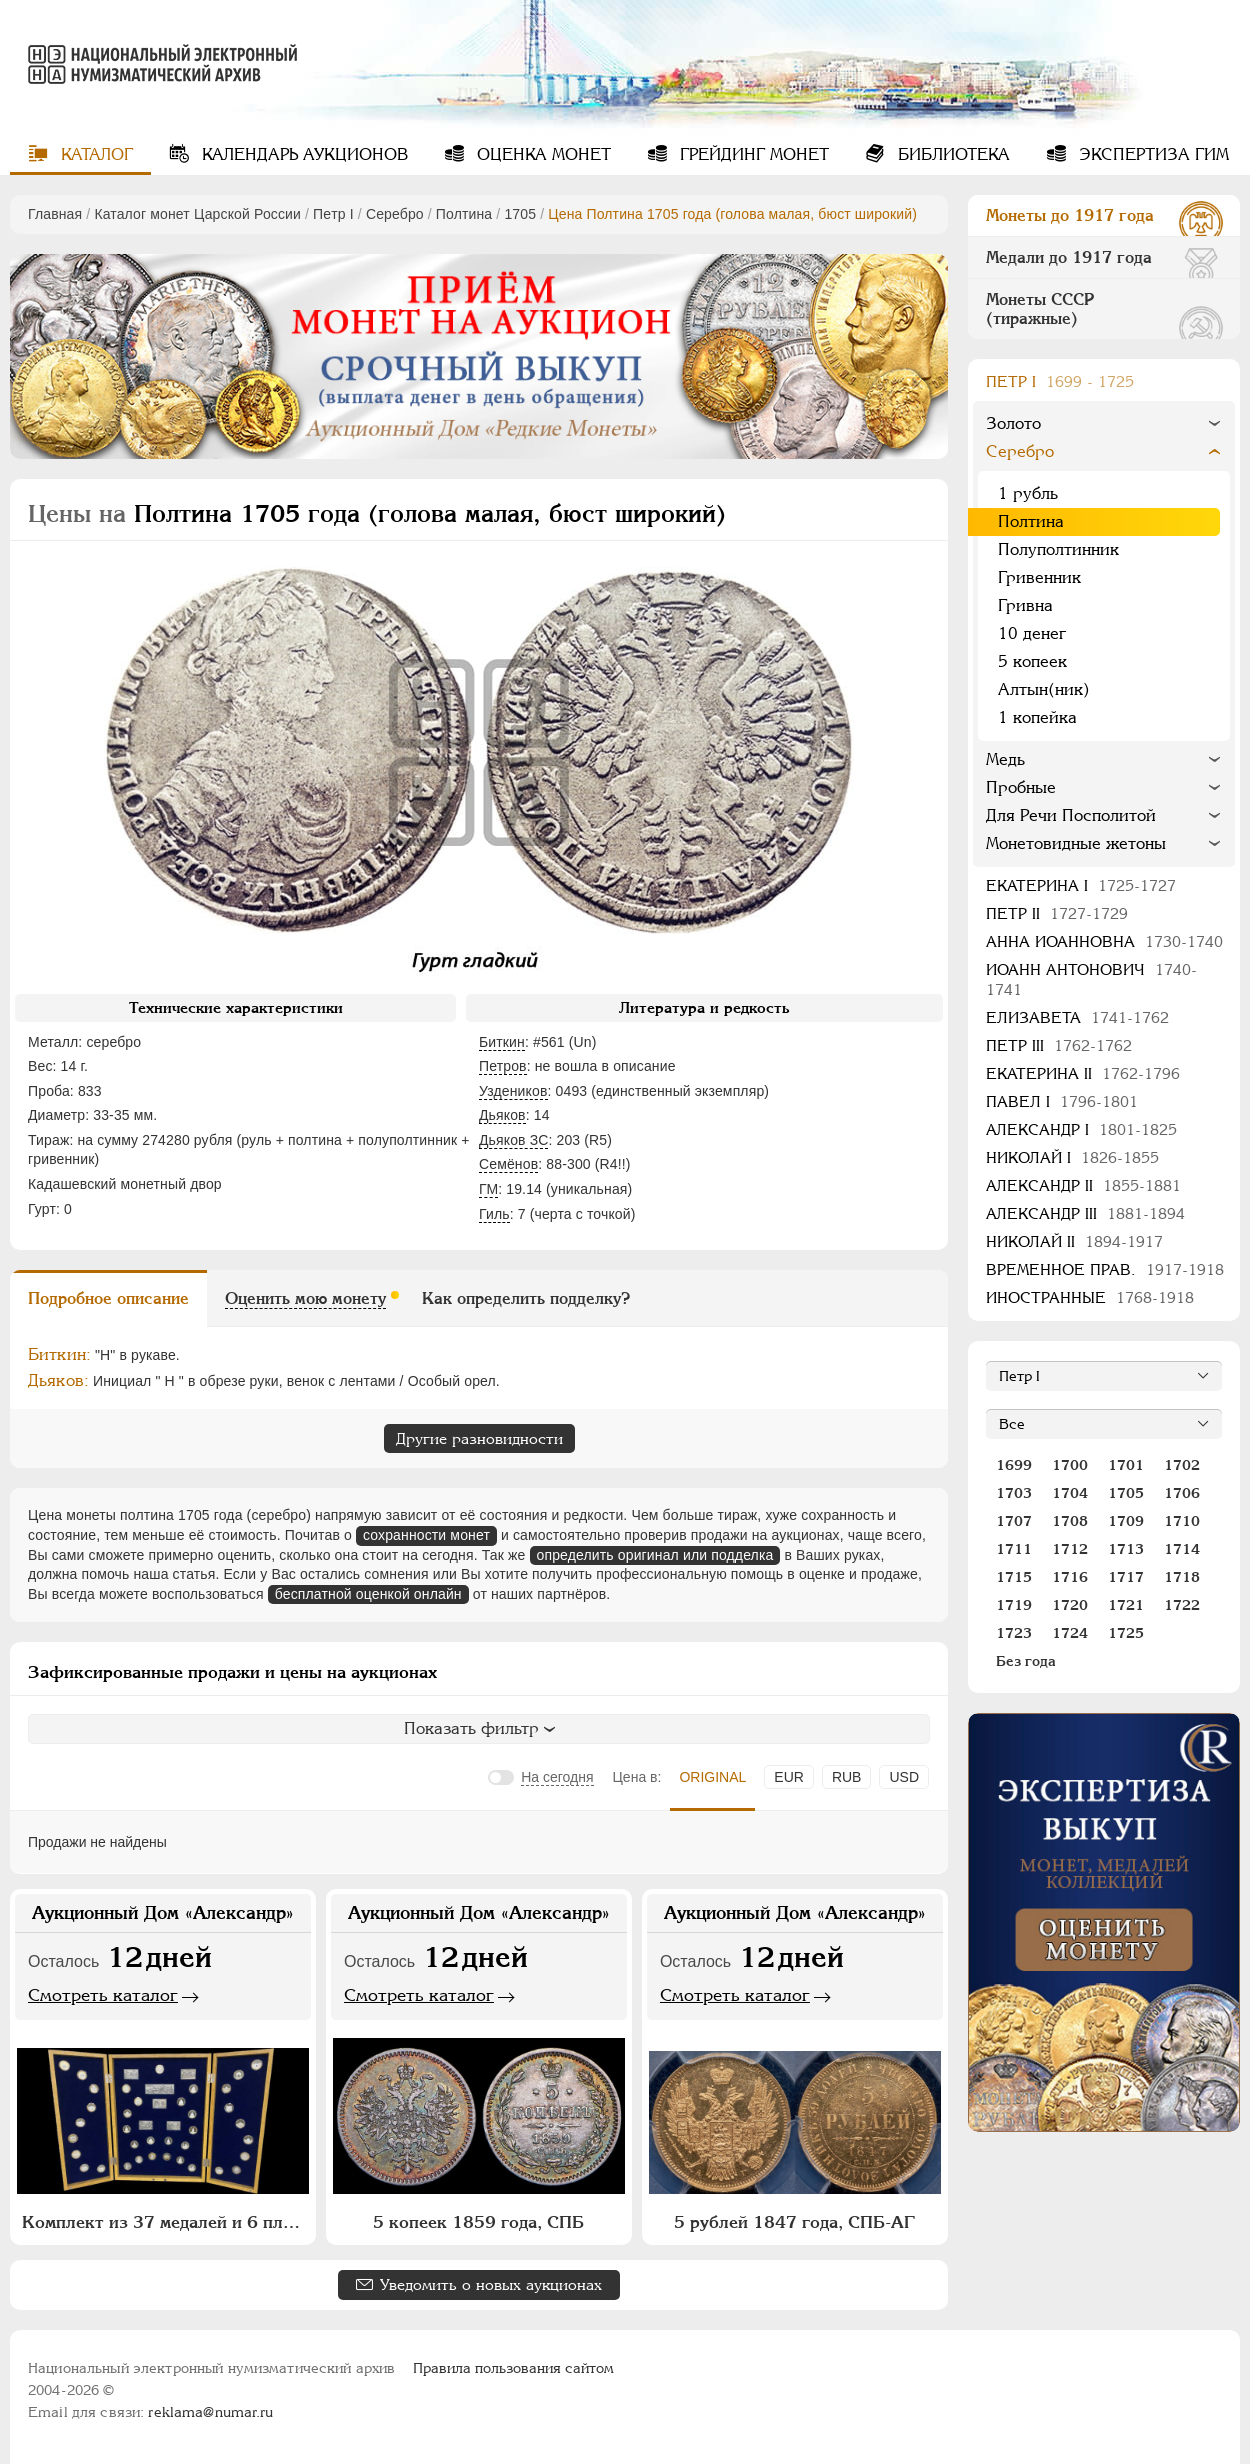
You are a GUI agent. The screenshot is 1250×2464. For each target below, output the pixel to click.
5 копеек (1032, 661)
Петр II (1057, 913)
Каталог (94, 154)
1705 (520, 214)
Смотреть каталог (103, 1995)
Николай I (1072, 1157)
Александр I (1081, 1129)
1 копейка (1037, 717)
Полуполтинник (1058, 549)
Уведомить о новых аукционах (491, 2284)
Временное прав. (1105, 1269)
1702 (1182, 1465)
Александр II (1083, 1185)
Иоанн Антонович (1091, 979)
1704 (1070, 1493)
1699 (1014, 1465)
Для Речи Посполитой (1071, 815)
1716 (1070, 1577)
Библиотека (951, 154)
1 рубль (1028, 493)
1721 (1126, 1605)
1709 (1126, 1521)
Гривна (1025, 605)
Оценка (541, 154)
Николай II (1074, 1241)
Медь (1005, 759)
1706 (1182, 1493)
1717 (1126, 1577)
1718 (1182, 1577)
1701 (1126, 1465)
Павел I (1062, 1101)
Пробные (1021, 787)
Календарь (302, 154)
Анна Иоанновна (1104, 941)
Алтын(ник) (1044, 689)
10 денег (1032, 633)
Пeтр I (333, 214)
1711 (1014, 1549)
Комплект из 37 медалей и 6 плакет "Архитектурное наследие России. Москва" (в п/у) (165, 2222)
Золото (1013, 423)
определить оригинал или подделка (655, 1555)
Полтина (464, 214)
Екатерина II (1083, 1073)
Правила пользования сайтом (513, 2368)
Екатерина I (1081, 885)
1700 (1070, 1465)
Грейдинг (752, 154)
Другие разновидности (479, 1438)
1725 (1126, 1633)
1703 (1014, 1493)
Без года (1026, 1661)
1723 (1014, 1633)
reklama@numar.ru (210, 2412)
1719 (1014, 1605)
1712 (1070, 1549)
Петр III (1059, 1045)
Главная (55, 214)
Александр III (1085, 1213)
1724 (1070, 1633)
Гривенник (1039, 577)
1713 (1126, 1549)
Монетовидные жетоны (1076, 843)
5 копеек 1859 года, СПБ (478, 2222)
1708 (1070, 1521)
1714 (1182, 1549)
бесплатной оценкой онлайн (368, 1594)
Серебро (395, 214)
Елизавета (1077, 1017)
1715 (1014, 1577)
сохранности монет (426, 1535)
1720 (1070, 1605)
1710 (1182, 1521)
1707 (1014, 1521)
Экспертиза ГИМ (1151, 154)
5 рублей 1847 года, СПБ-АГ (794, 2222)
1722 (1182, 1605)
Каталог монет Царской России (197, 214)
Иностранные (1090, 1297)
